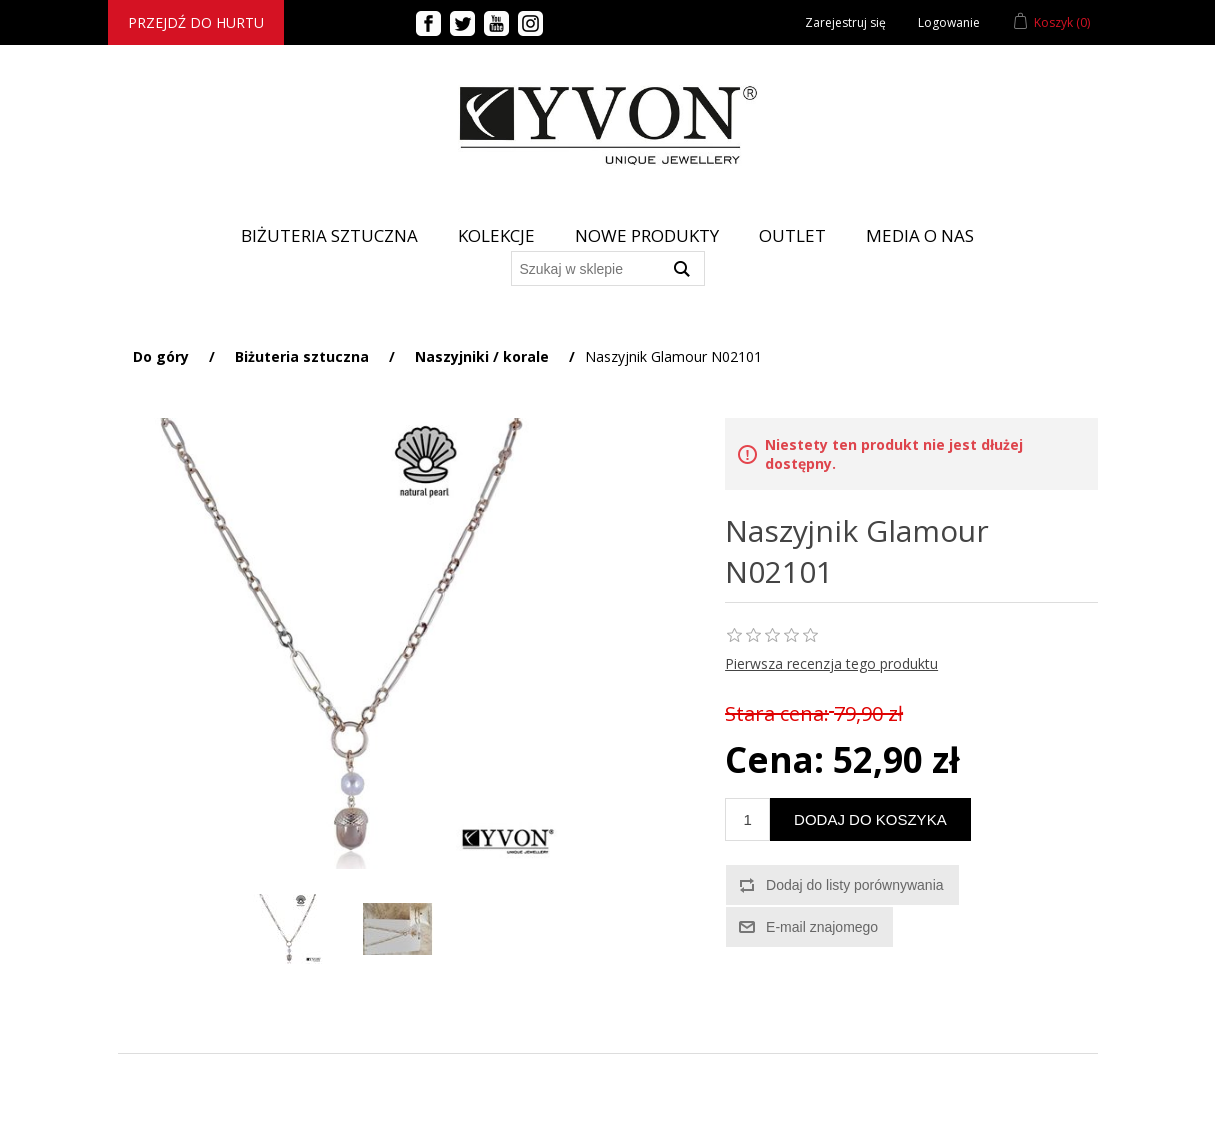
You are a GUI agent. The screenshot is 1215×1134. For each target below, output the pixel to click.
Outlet (792, 235)
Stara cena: (777, 713)
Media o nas (920, 235)
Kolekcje (496, 235)
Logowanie (949, 22)
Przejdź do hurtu (196, 22)
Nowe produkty (647, 235)
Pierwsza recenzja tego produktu (831, 663)
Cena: (774, 759)
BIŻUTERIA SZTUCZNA (329, 235)
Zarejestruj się (845, 22)
